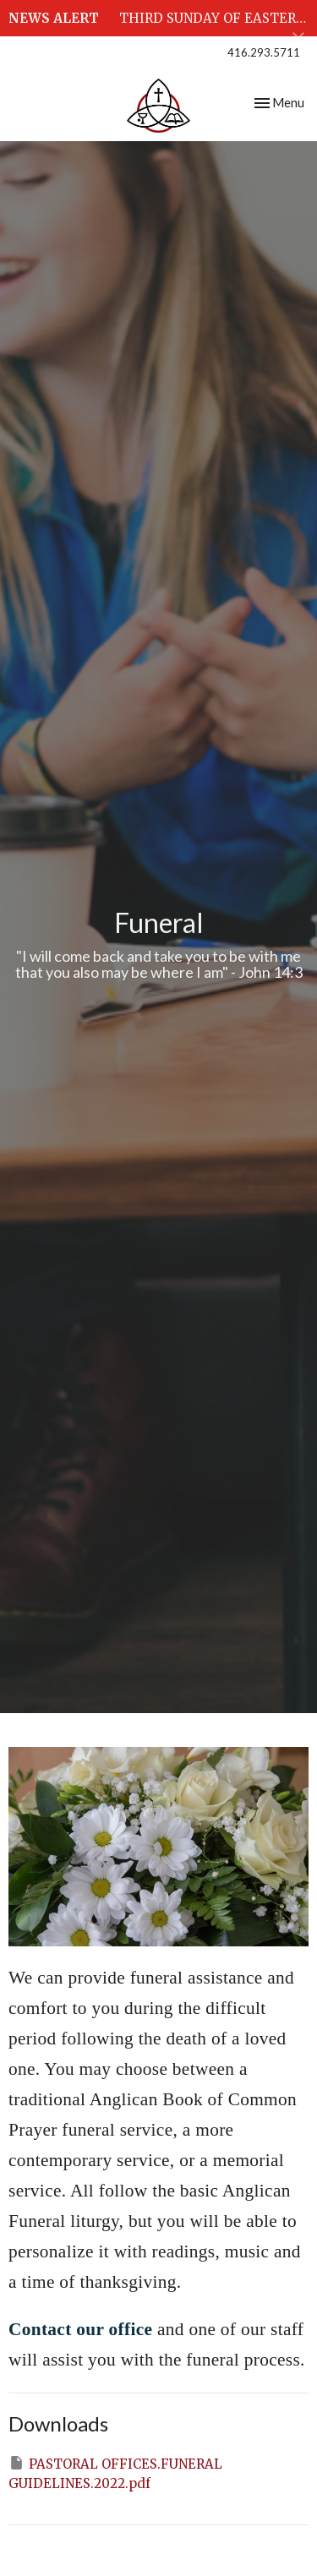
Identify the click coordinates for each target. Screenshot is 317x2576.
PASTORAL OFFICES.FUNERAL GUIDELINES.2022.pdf (115, 2472)
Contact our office (82, 2329)
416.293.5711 (263, 52)
